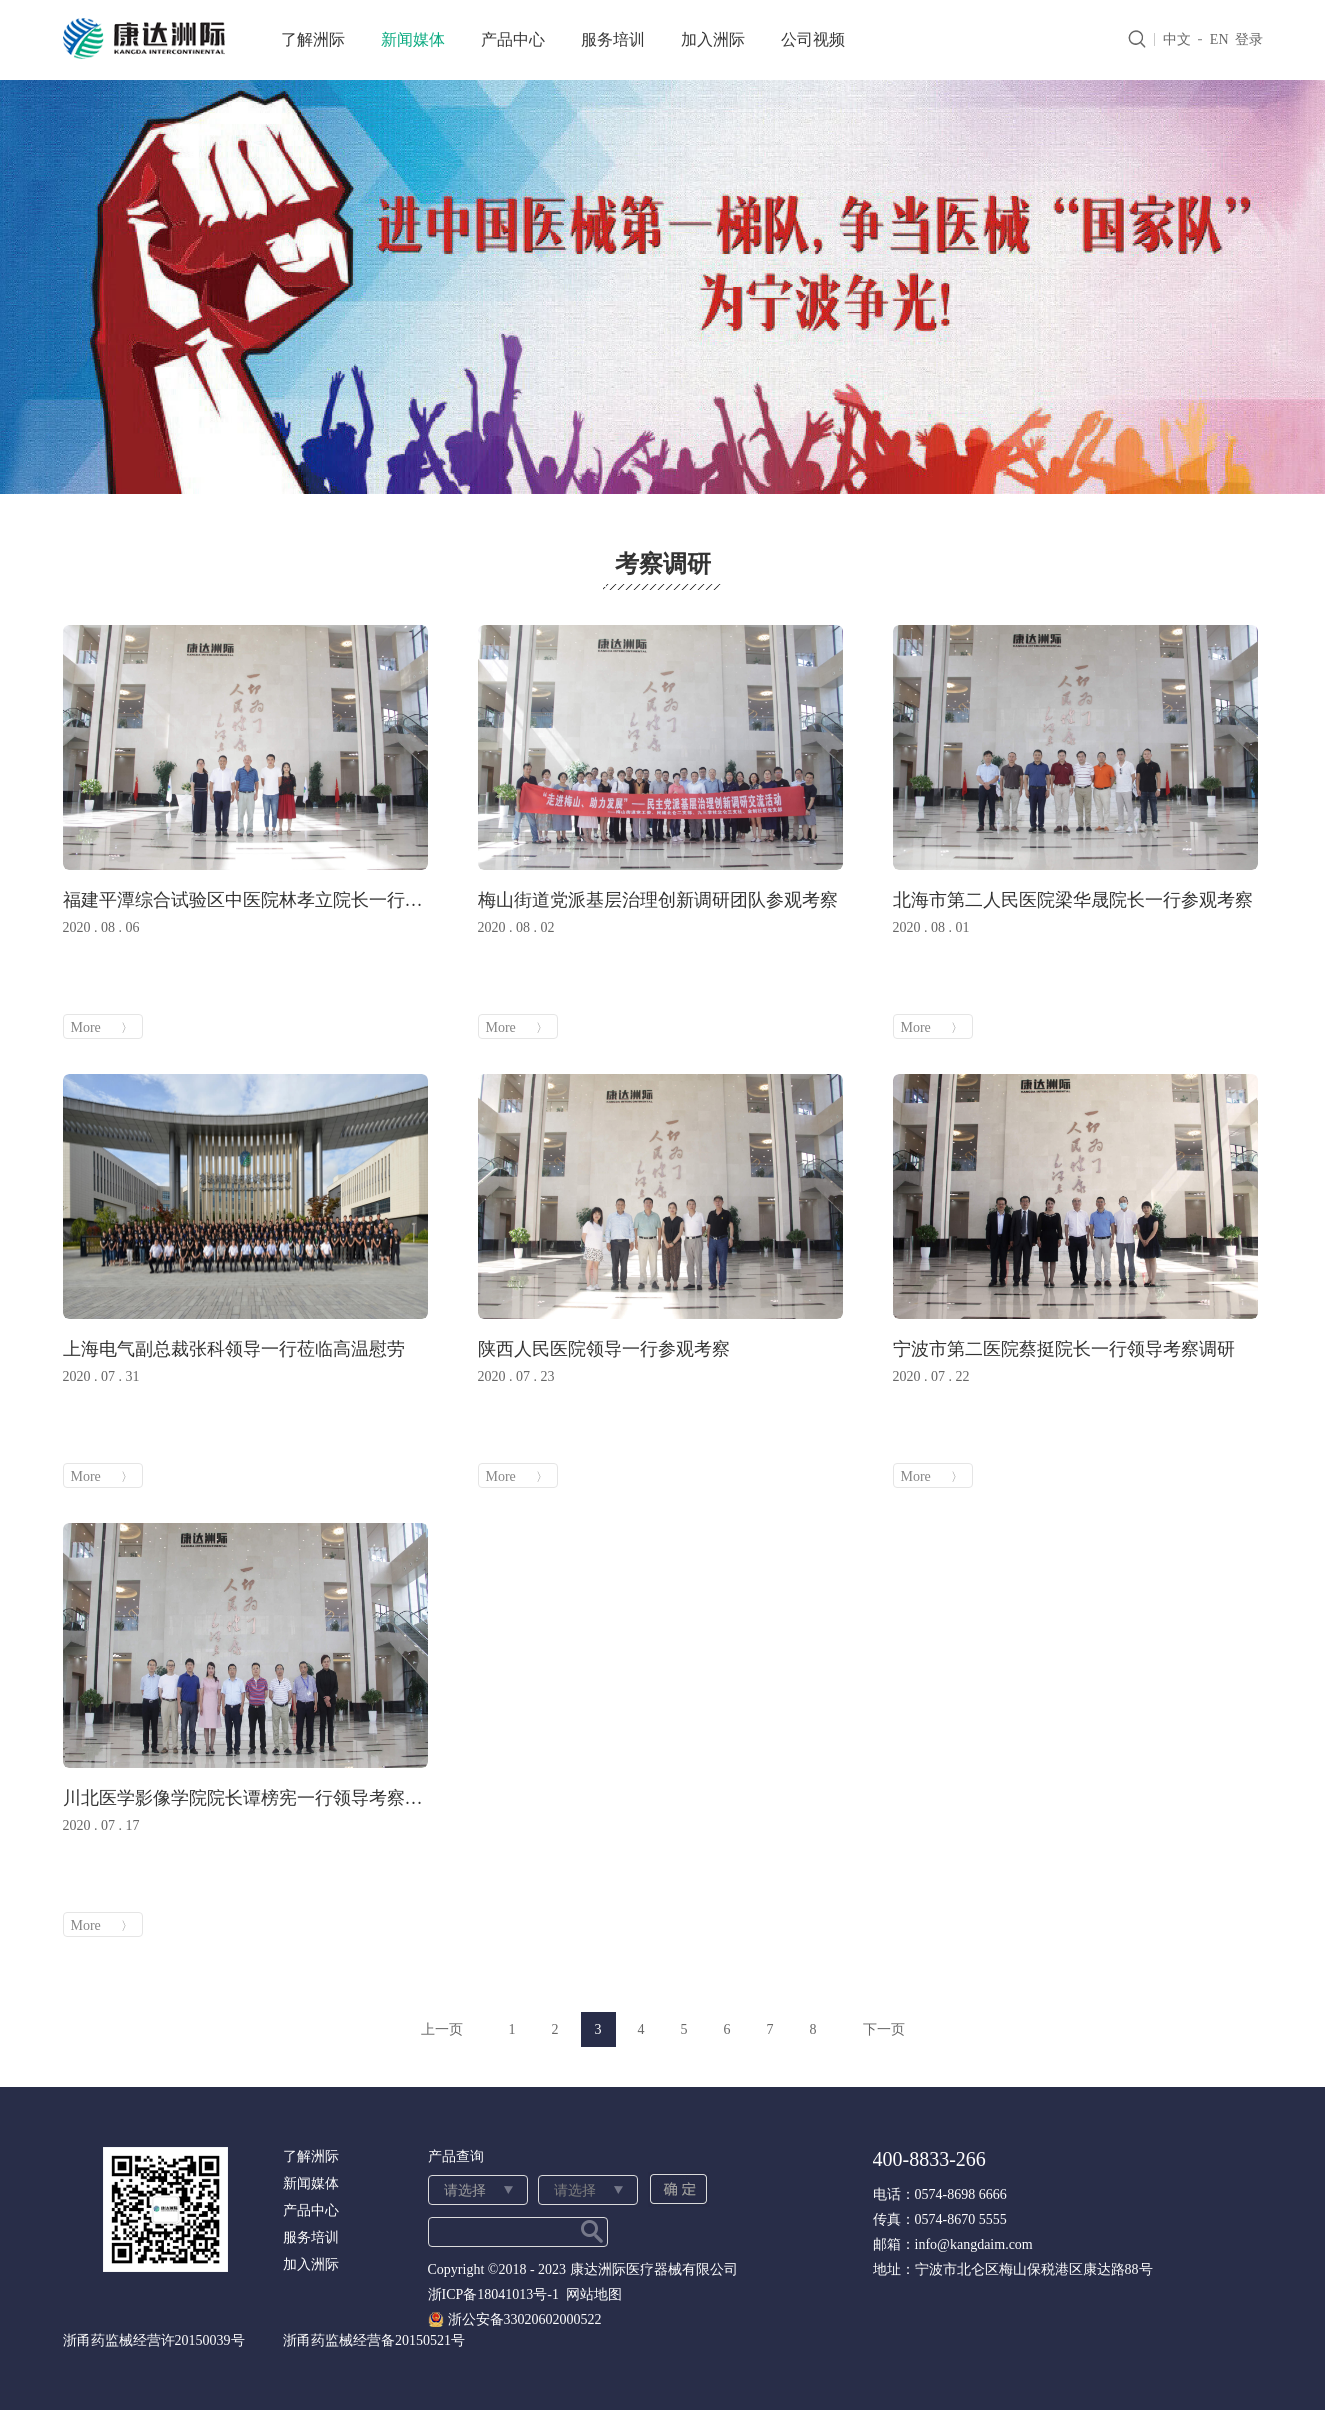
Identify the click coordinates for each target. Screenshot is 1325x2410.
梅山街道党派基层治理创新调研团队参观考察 (658, 900)
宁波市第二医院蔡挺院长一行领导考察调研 (1064, 1349)
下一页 (884, 2029)
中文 (1177, 39)
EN (1219, 39)
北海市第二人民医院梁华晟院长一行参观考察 (1073, 900)
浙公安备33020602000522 (525, 2319)
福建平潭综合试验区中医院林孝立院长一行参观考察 (245, 900)
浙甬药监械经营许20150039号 (154, 2340)
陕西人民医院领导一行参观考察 (604, 1349)
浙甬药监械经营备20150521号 (374, 2340)
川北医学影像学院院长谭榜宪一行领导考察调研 (245, 1798)
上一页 (442, 2029)
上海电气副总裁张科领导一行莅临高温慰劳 (234, 1349)
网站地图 (590, 2294)
